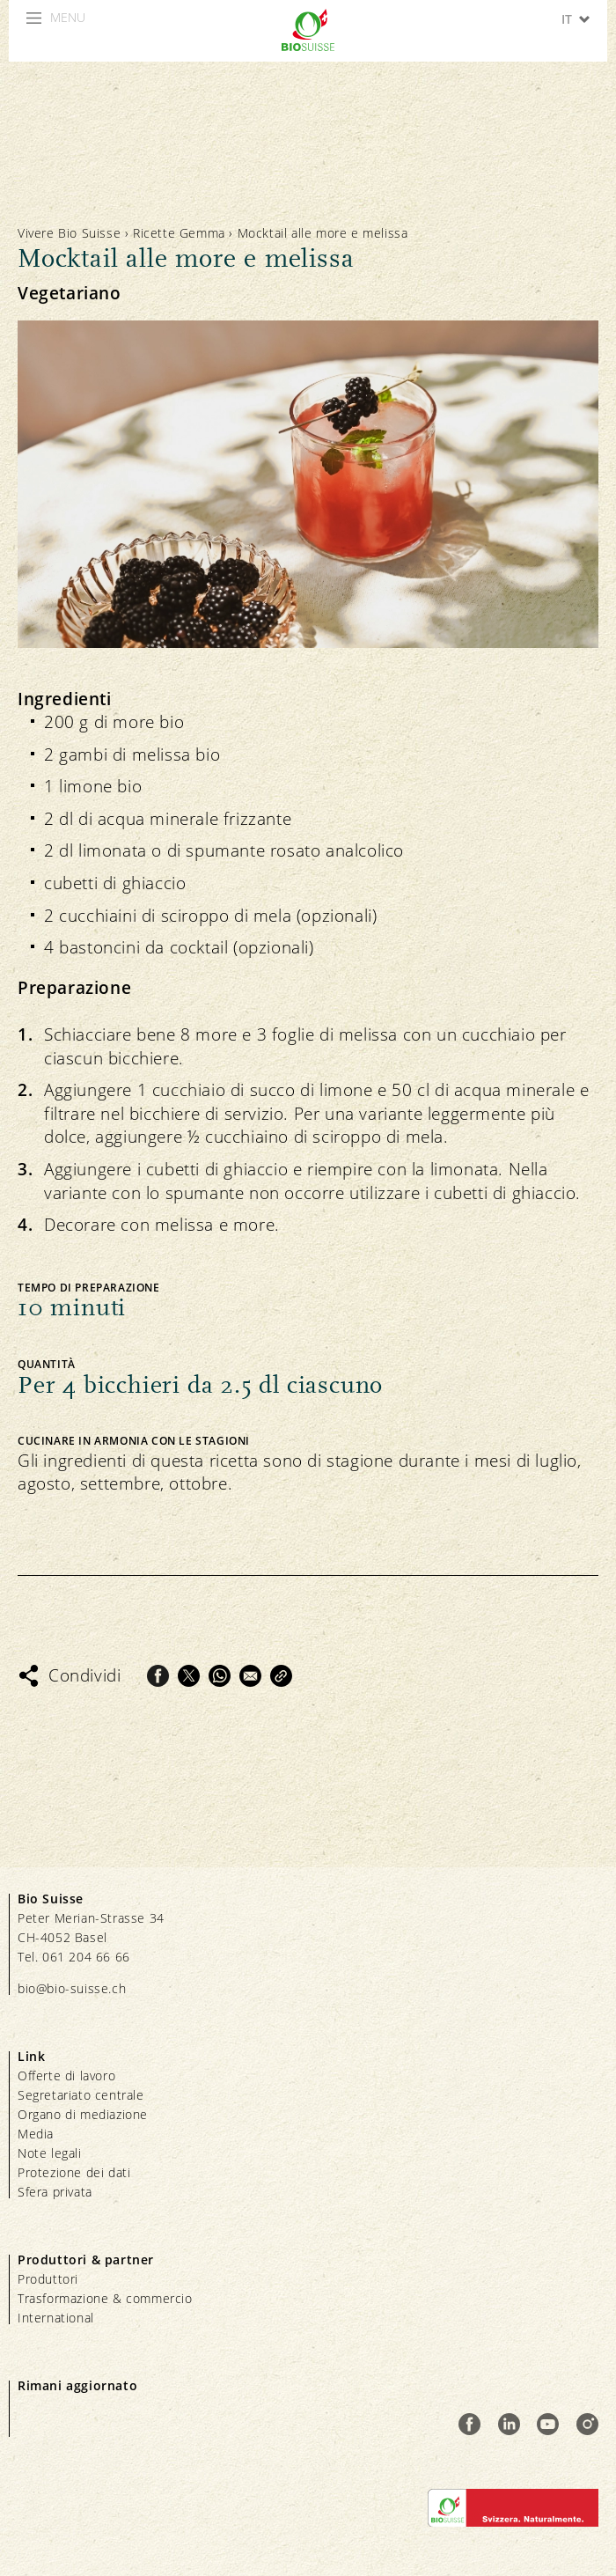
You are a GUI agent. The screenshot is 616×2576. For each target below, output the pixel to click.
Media (36, 2133)
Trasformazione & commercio (105, 2298)
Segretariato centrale (81, 2095)
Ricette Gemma (179, 232)
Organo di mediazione (83, 2114)
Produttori (48, 2279)
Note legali (50, 2153)
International (56, 2317)
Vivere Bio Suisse (69, 232)
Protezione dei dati (74, 2172)
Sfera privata (55, 2191)
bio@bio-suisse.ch (72, 1988)
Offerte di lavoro (66, 2075)
